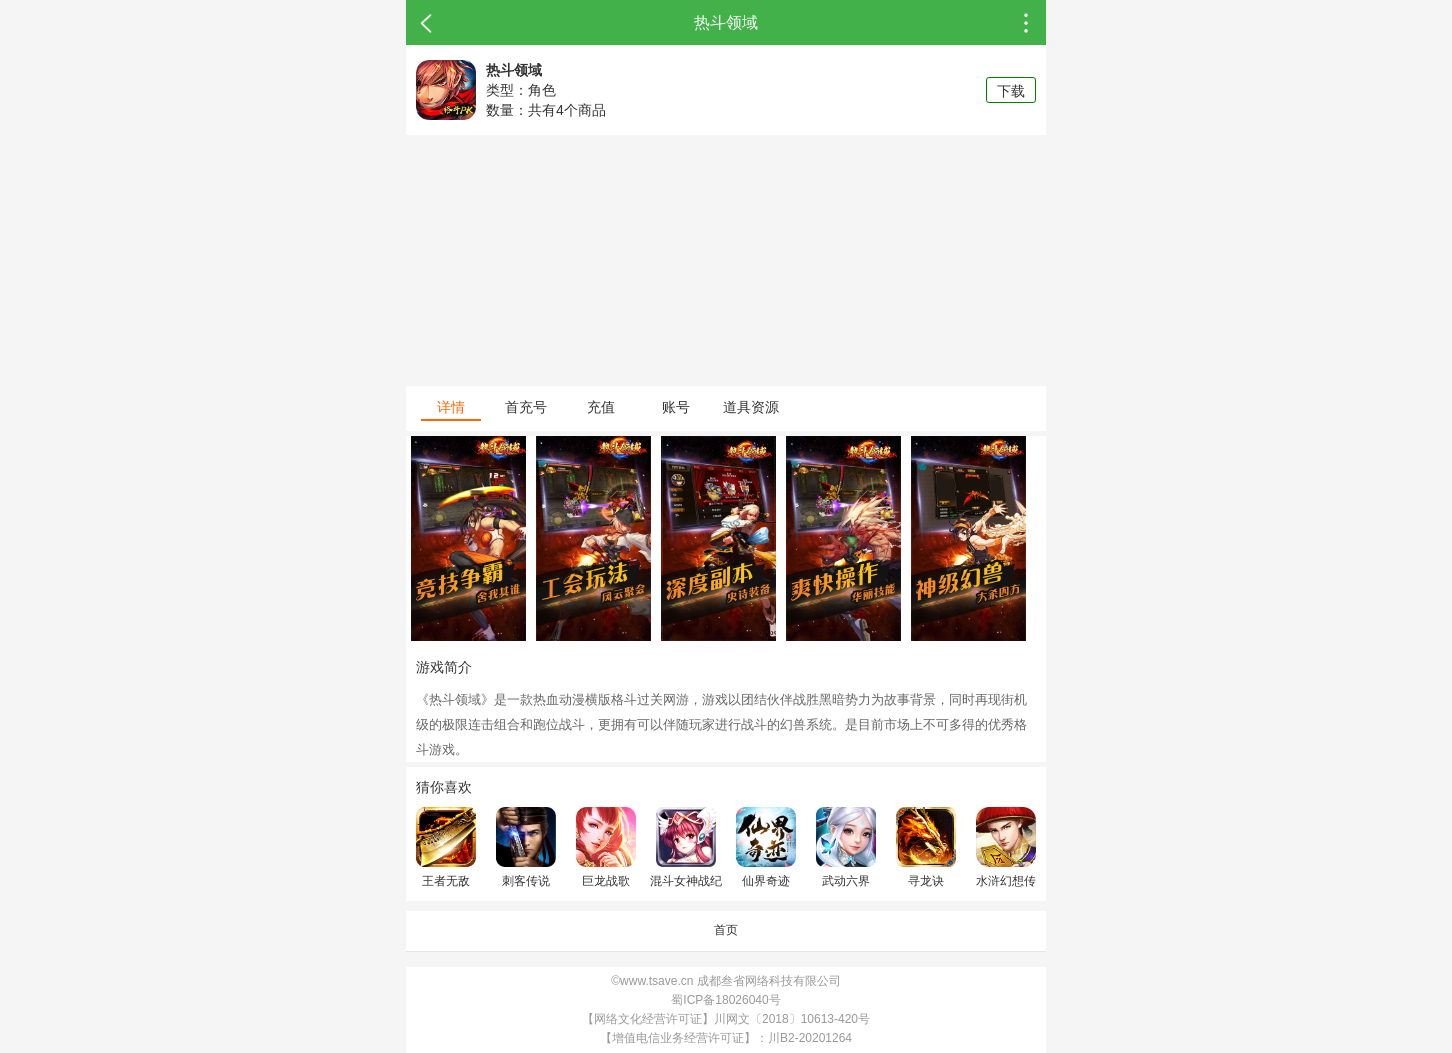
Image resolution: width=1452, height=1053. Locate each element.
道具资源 (751, 407)
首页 (726, 930)
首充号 (526, 407)
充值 (601, 407)
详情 (451, 407)
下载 (1011, 91)
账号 (676, 407)
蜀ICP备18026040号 (725, 1000)
